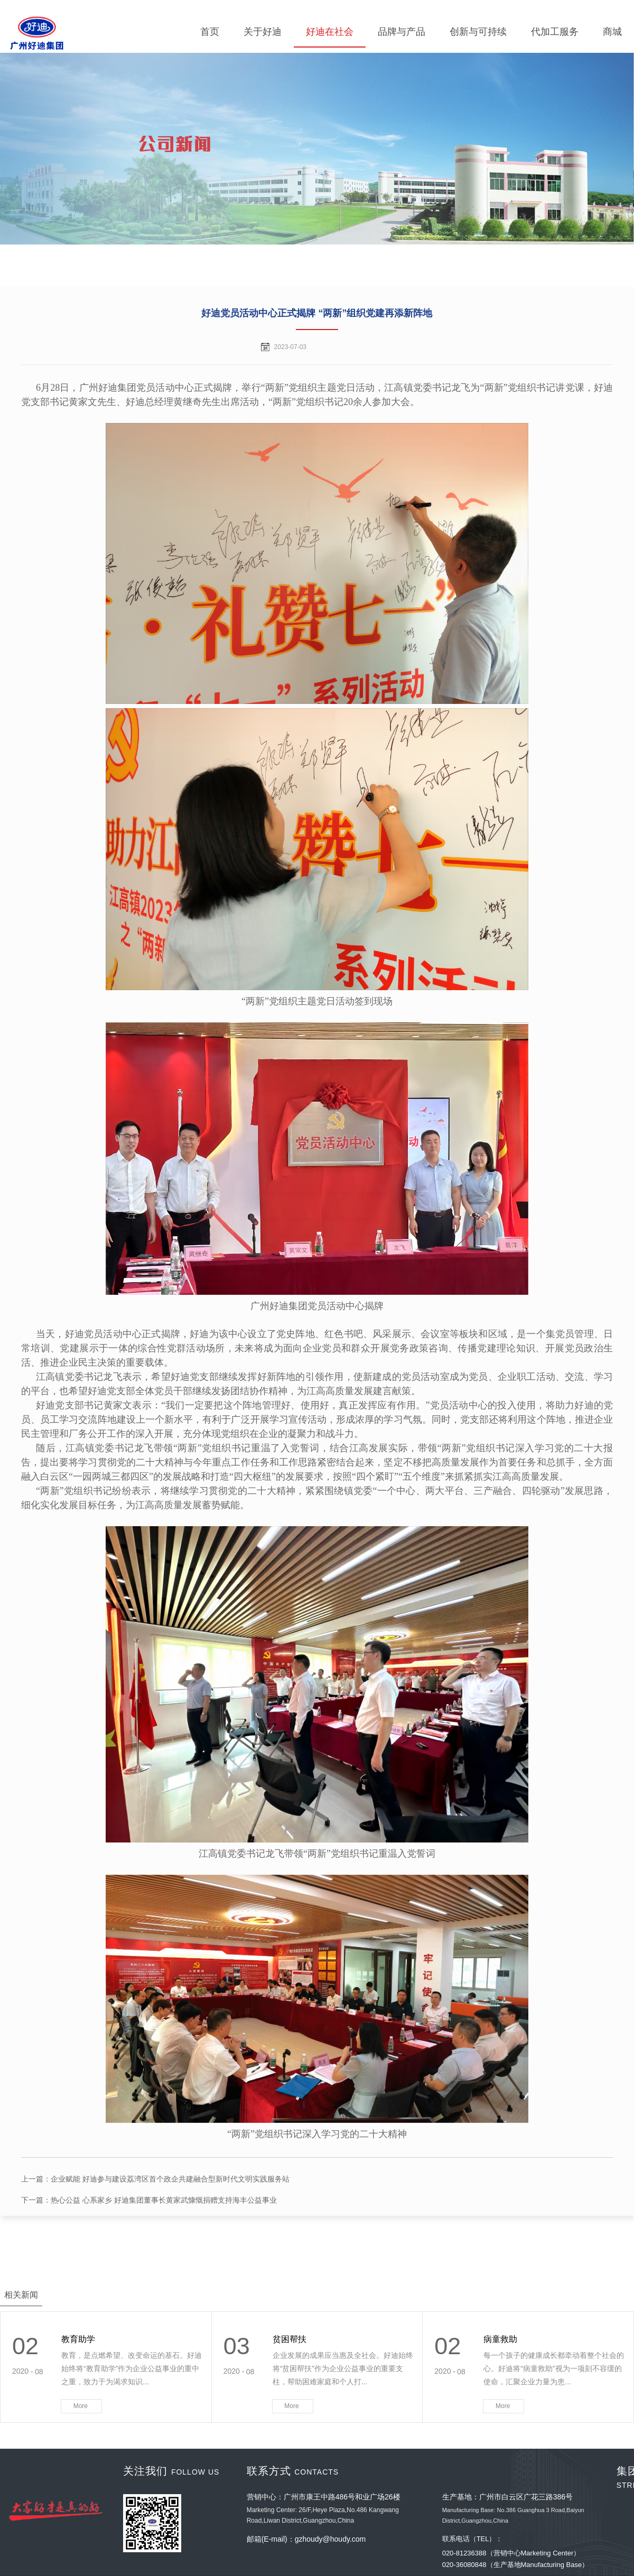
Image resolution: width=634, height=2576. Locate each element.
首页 (209, 31)
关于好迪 (263, 31)
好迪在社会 (329, 31)
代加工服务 (555, 31)
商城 (612, 31)
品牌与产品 (401, 31)
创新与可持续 (478, 31)
